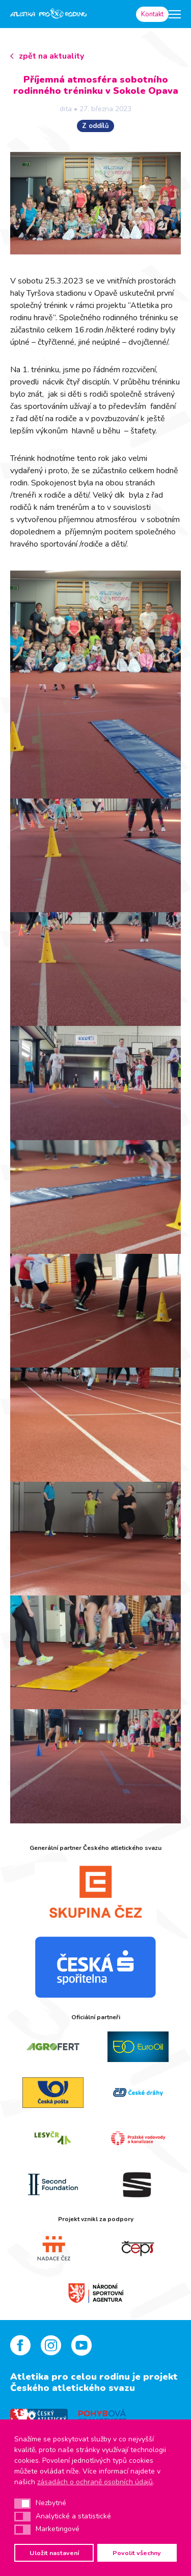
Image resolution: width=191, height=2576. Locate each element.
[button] (22, 2503)
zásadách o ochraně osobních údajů (95, 2482)
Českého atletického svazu (72, 2388)
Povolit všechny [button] (137, 2552)
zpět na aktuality (51, 56)
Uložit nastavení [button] (54, 2552)
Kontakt (152, 14)
